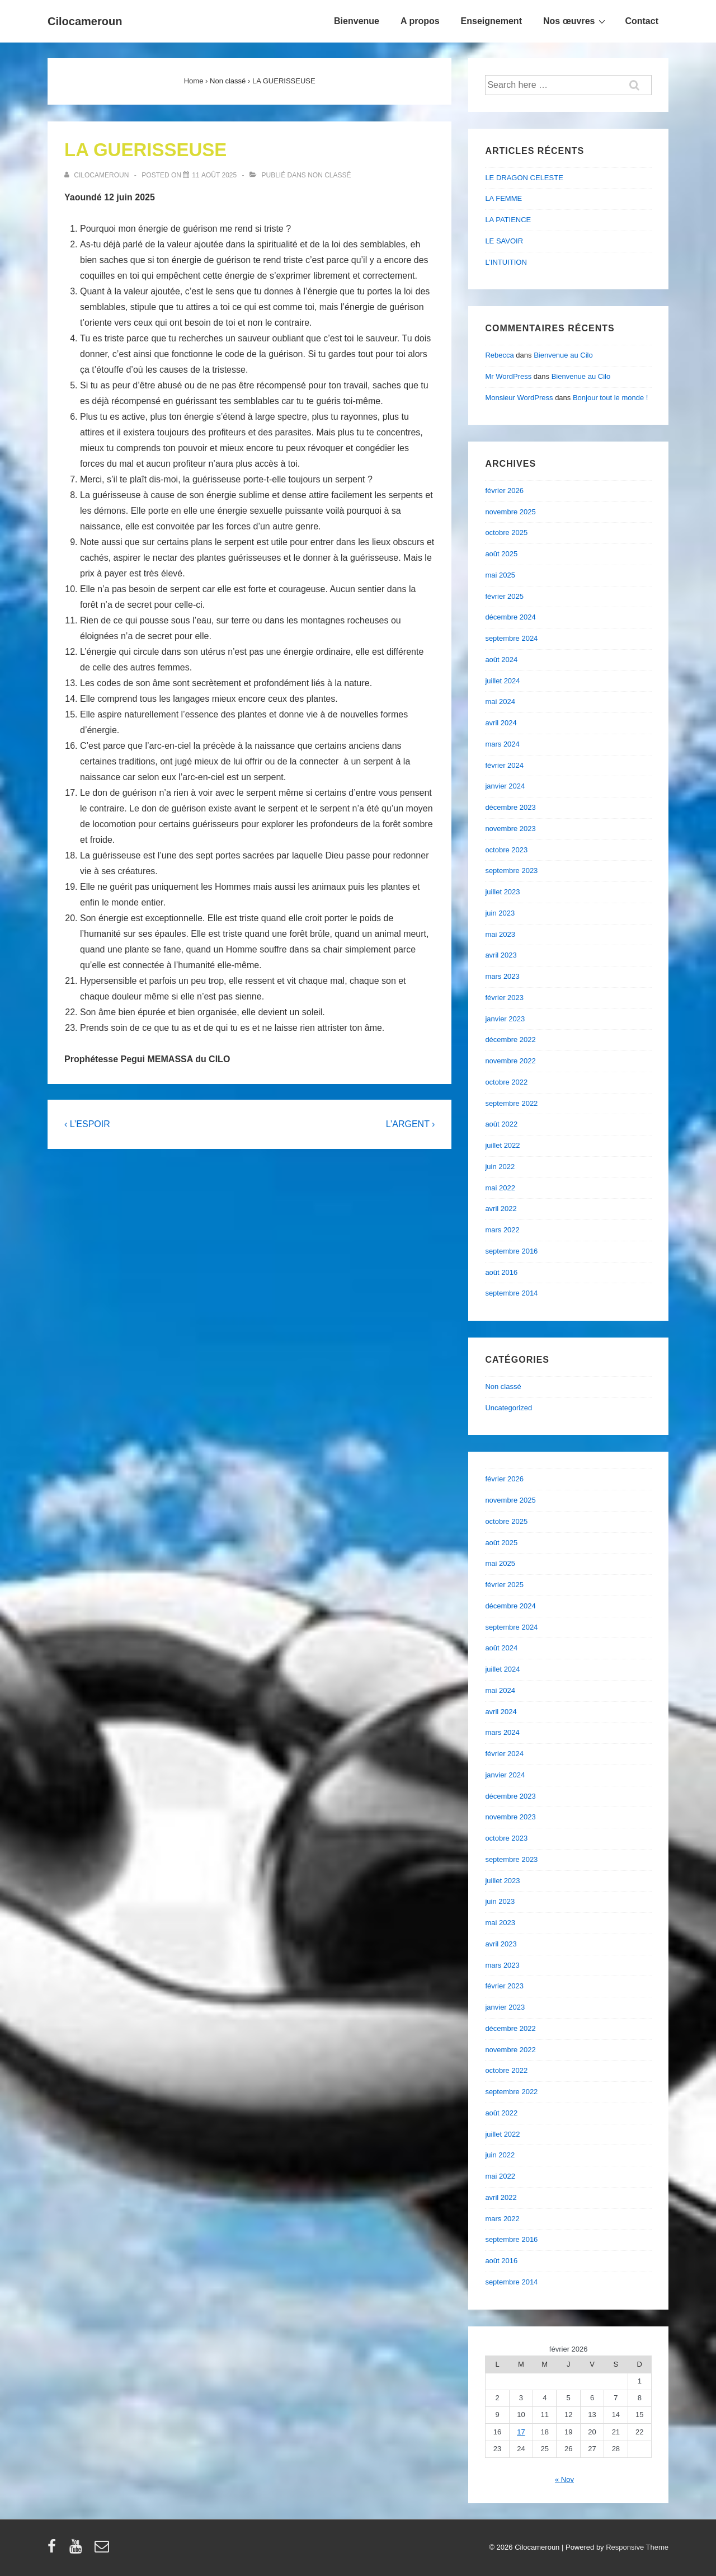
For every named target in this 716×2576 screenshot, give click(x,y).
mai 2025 (500, 575)
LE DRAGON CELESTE (524, 177)
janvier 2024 (505, 786)
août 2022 (501, 1124)
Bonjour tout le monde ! (610, 397)
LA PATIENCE (508, 219)
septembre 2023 (511, 870)
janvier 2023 (505, 1019)
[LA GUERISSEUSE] (214, 175)
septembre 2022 (511, 1103)
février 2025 (504, 596)
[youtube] (78, 2550)
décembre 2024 (510, 617)
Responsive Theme (637, 2547)
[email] (103, 2550)
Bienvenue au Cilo (563, 355)
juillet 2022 (502, 1145)
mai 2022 (500, 1188)
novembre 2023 (510, 828)
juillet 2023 (502, 892)
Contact (641, 21)
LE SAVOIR (504, 241)
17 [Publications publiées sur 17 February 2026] (521, 2432)
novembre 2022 (510, 1061)
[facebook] (54, 2550)
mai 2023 (500, 934)
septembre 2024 (511, 638)
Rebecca (499, 355)
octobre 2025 (506, 532)
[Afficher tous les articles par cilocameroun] (97, 175)
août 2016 (501, 1272)
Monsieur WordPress (519, 397)
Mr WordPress (508, 376)
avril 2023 (500, 955)
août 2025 (501, 554)
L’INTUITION (505, 262)
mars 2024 (502, 744)
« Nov (564, 2479)
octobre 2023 (506, 850)
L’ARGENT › (410, 1124)
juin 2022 (500, 1166)
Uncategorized (508, 1408)
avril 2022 (500, 1208)
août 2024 (501, 659)
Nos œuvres (575, 21)
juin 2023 (500, 913)
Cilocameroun (85, 21)
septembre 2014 (511, 1293)
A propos (420, 21)
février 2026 (504, 490)
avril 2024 (500, 723)
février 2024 (504, 765)
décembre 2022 (510, 1039)
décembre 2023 (510, 807)
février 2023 (504, 997)
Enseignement (491, 21)
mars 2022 (502, 1230)
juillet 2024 (502, 681)
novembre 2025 (510, 512)
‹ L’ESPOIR (87, 1124)
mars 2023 (502, 976)
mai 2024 (500, 701)
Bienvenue (356, 21)
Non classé (329, 175)
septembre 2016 (511, 1251)
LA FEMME (503, 198)
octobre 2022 (506, 1082)
